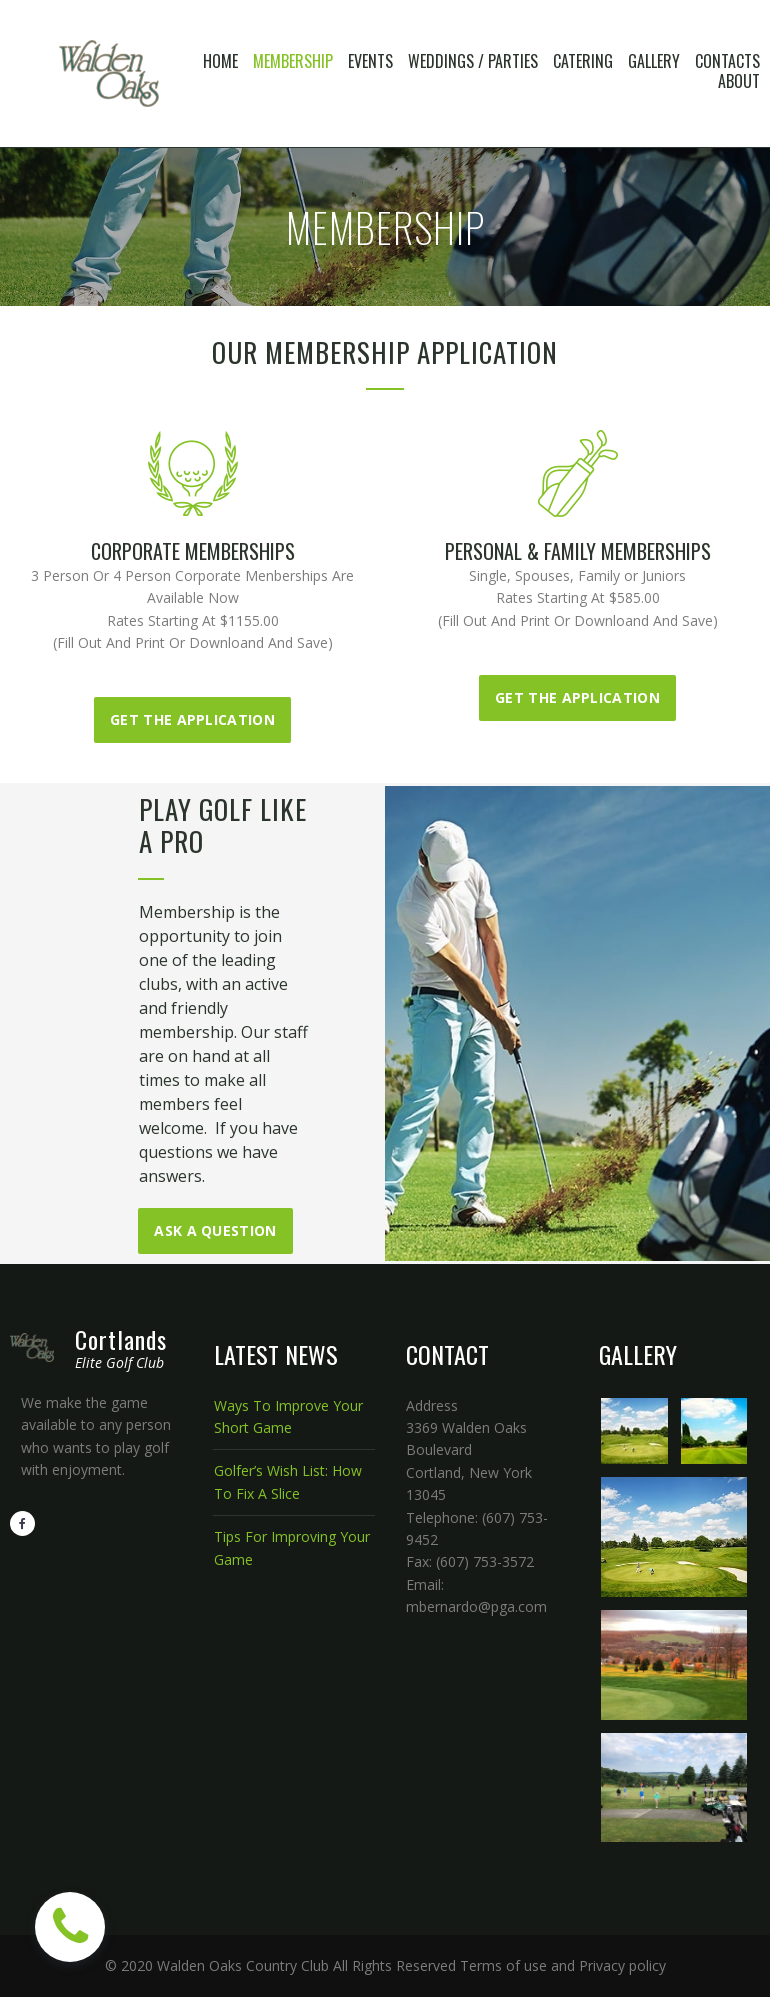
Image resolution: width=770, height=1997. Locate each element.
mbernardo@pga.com (476, 1606)
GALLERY (654, 61)
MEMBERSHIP (293, 61)
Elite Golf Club (119, 1362)
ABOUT (739, 81)
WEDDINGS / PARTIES (473, 61)
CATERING (583, 61)
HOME (220, 61)
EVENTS (370, 61)
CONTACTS (727, 61)
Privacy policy (622, 1965)
